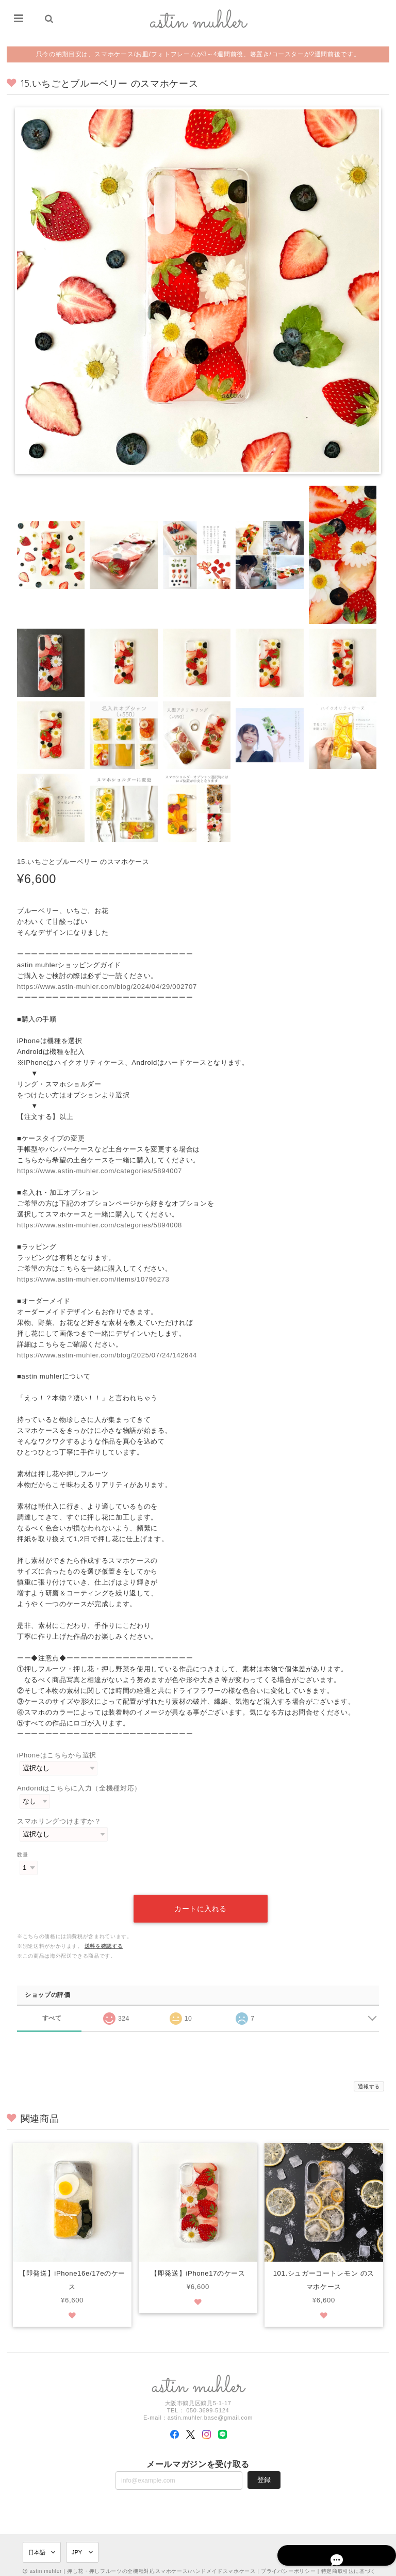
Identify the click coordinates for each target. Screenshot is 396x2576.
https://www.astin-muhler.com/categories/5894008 (99, 1225)
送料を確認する (104, 1934)
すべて (51, 2006)
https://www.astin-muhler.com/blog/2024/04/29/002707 (107, 986)
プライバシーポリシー (288, 2560)
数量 (22, 1855)
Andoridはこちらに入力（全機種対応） (79, 1788)
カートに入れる (200, 1897)
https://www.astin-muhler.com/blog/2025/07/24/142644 (107, 1355)
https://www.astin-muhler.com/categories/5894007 (99, 1171)
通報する (369, 2074)
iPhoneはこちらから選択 (56, 1755)
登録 (264, 2468)
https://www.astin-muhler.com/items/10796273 (93, 1279)
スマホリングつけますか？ (59, 1821)
